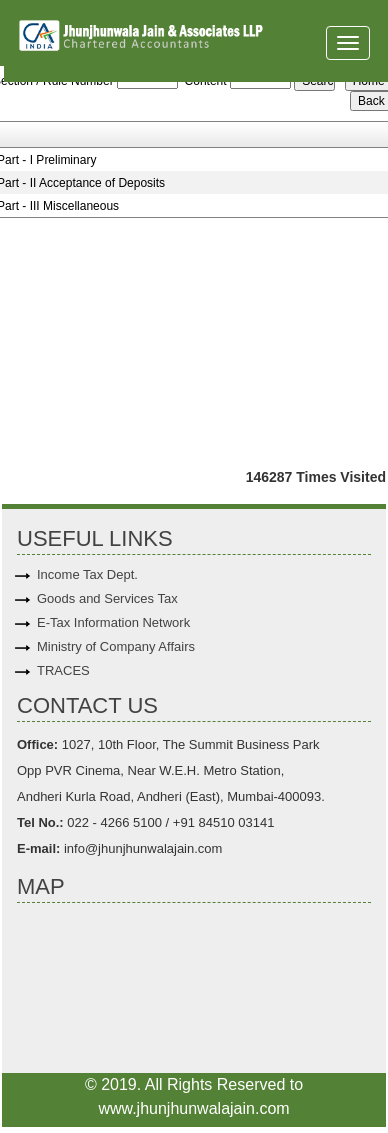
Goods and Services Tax (107, 598)
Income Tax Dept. (87, 574)
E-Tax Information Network (113, 622)
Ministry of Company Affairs (116, 646)
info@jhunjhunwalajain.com (141, 848)
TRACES (63, 670)
